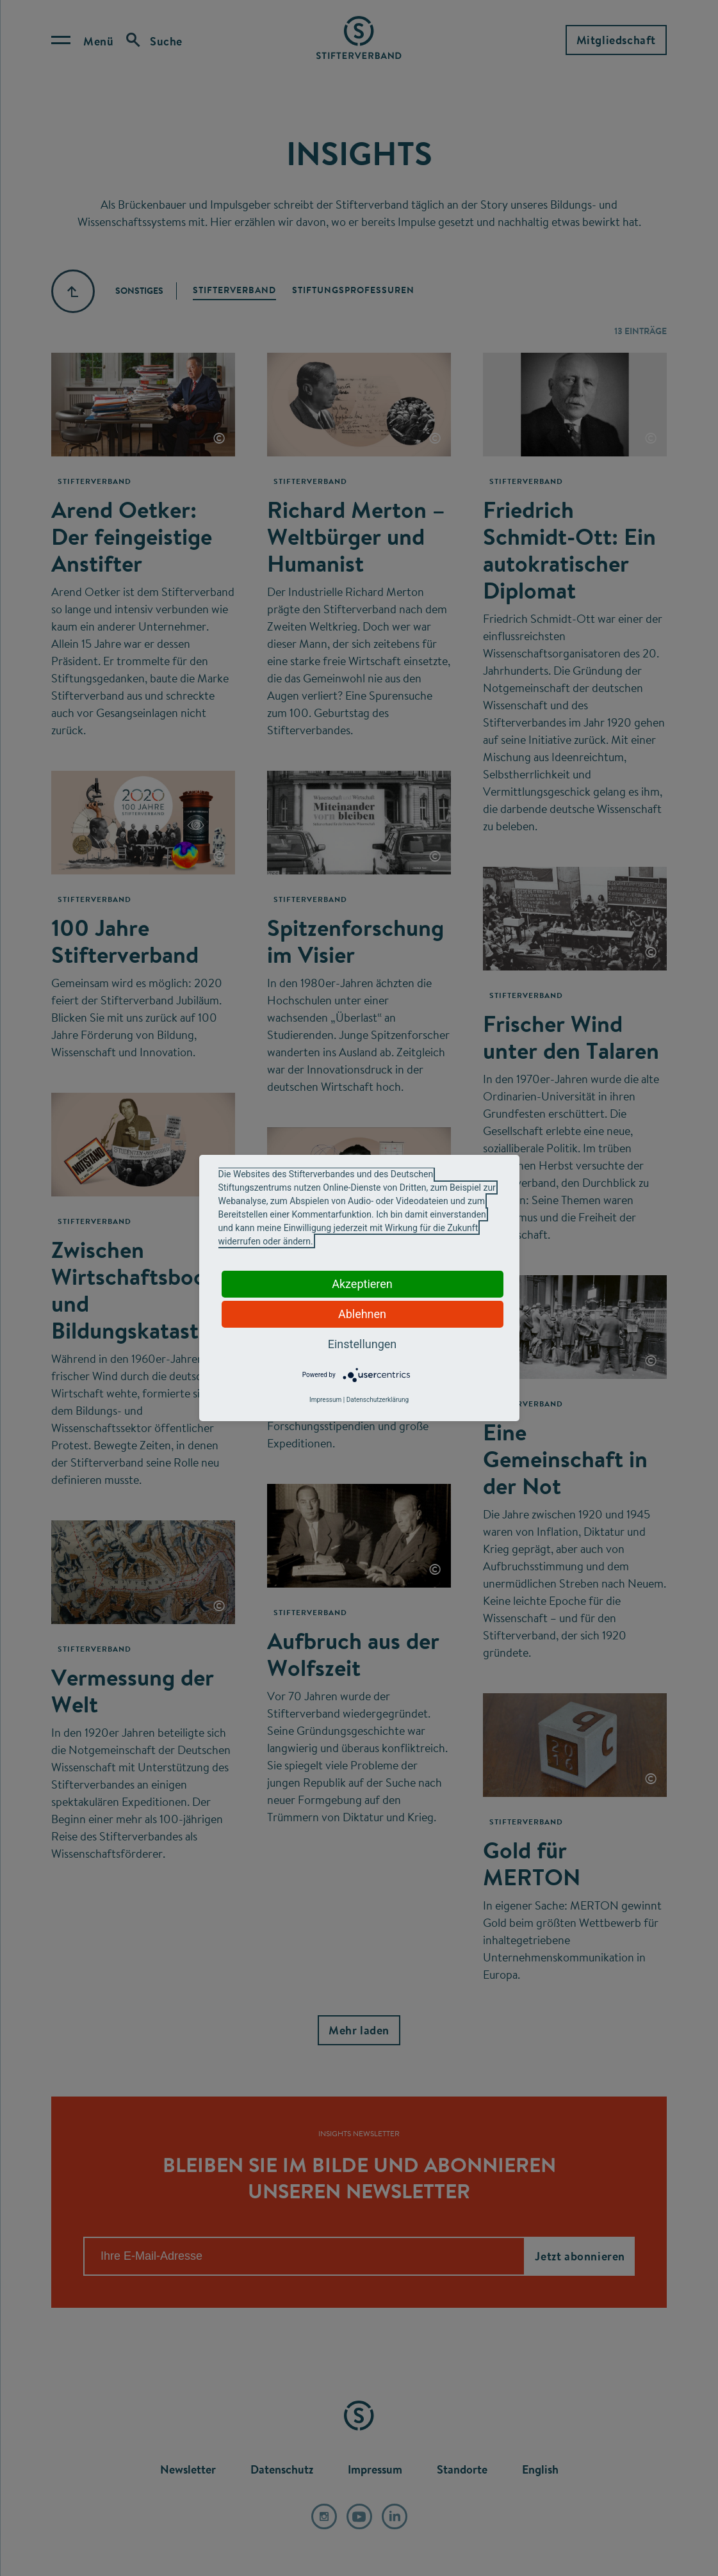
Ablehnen (362, 1314)
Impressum (325, 1399)
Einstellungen (362, 1344)
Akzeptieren (362, 1284)
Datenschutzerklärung (378, 1399)
